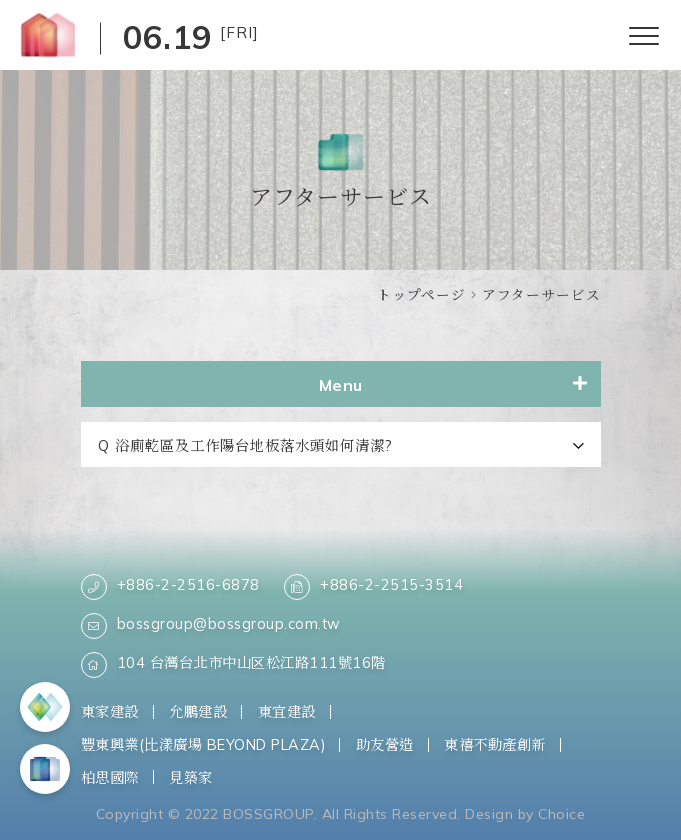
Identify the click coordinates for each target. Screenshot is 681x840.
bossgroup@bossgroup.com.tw (211, 626)
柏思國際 (110, 777)
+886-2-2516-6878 (170, 587)
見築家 (191, 777)
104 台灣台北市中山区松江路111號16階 (233, 665)
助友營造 (385, 744)
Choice (561, 814)
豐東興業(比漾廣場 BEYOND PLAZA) (203, 744)
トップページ (421, 294)
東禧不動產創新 (495, 744)
